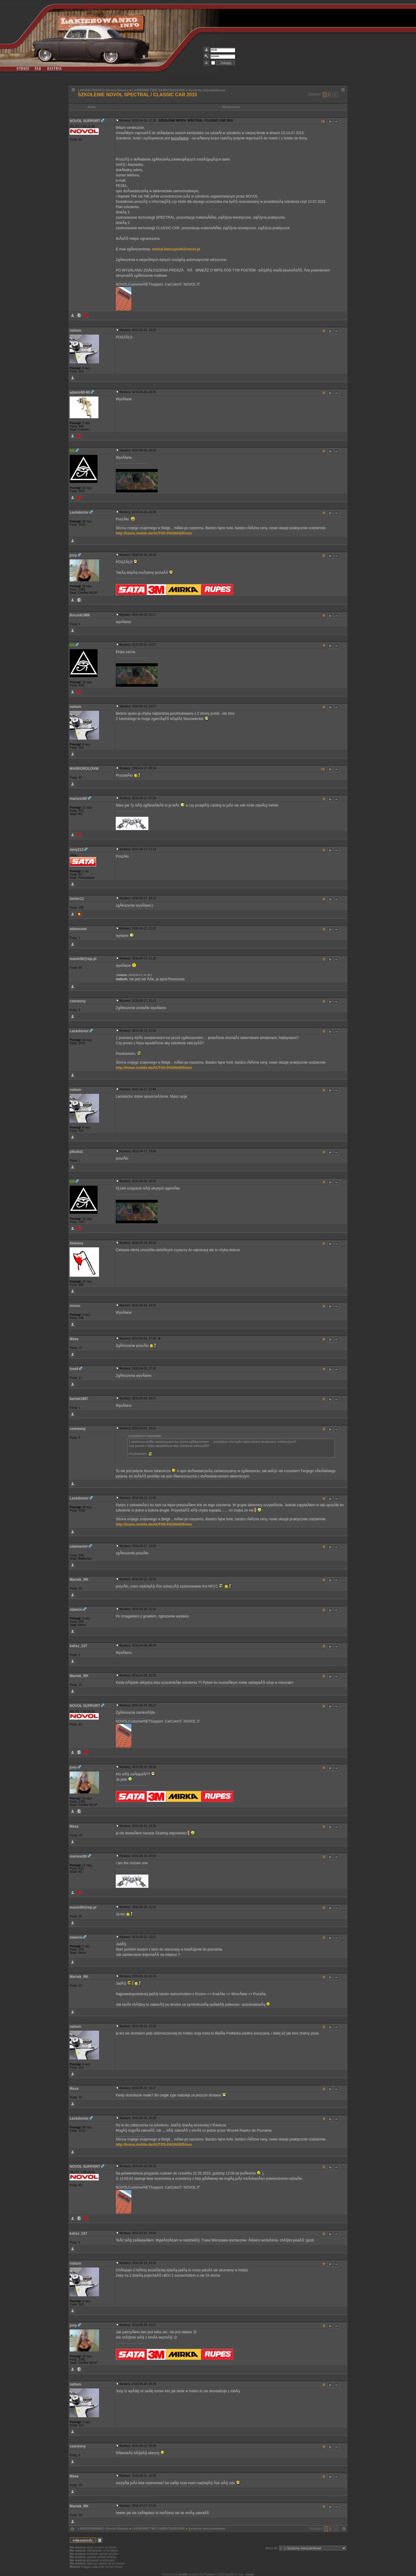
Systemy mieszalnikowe (207, 90)
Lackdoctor (79, 512)
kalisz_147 (78, 1646)
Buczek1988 (80, 615)
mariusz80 (78, 799)
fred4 (74, 1369)
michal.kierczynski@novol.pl (176, 249)
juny (73, 555)
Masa (74, 1339)
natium (75, 330)
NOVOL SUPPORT (85, 121)
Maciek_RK (79, 1580)
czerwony (78, 1001)
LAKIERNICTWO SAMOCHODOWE (158, 90)
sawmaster (79, 1546)
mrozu (75, 1306)
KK (72, 451)
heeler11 (77, 899)
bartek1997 (79, 1399)
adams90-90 (80, 392)
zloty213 (76, 850)
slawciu (76, 1609)
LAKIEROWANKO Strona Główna (103, 90)
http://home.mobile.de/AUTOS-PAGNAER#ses (154, 533)
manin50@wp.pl (83, 959)
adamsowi (78, 929)
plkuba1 (76, 1152)
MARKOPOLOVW (84, 769)
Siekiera (76, 1243)
